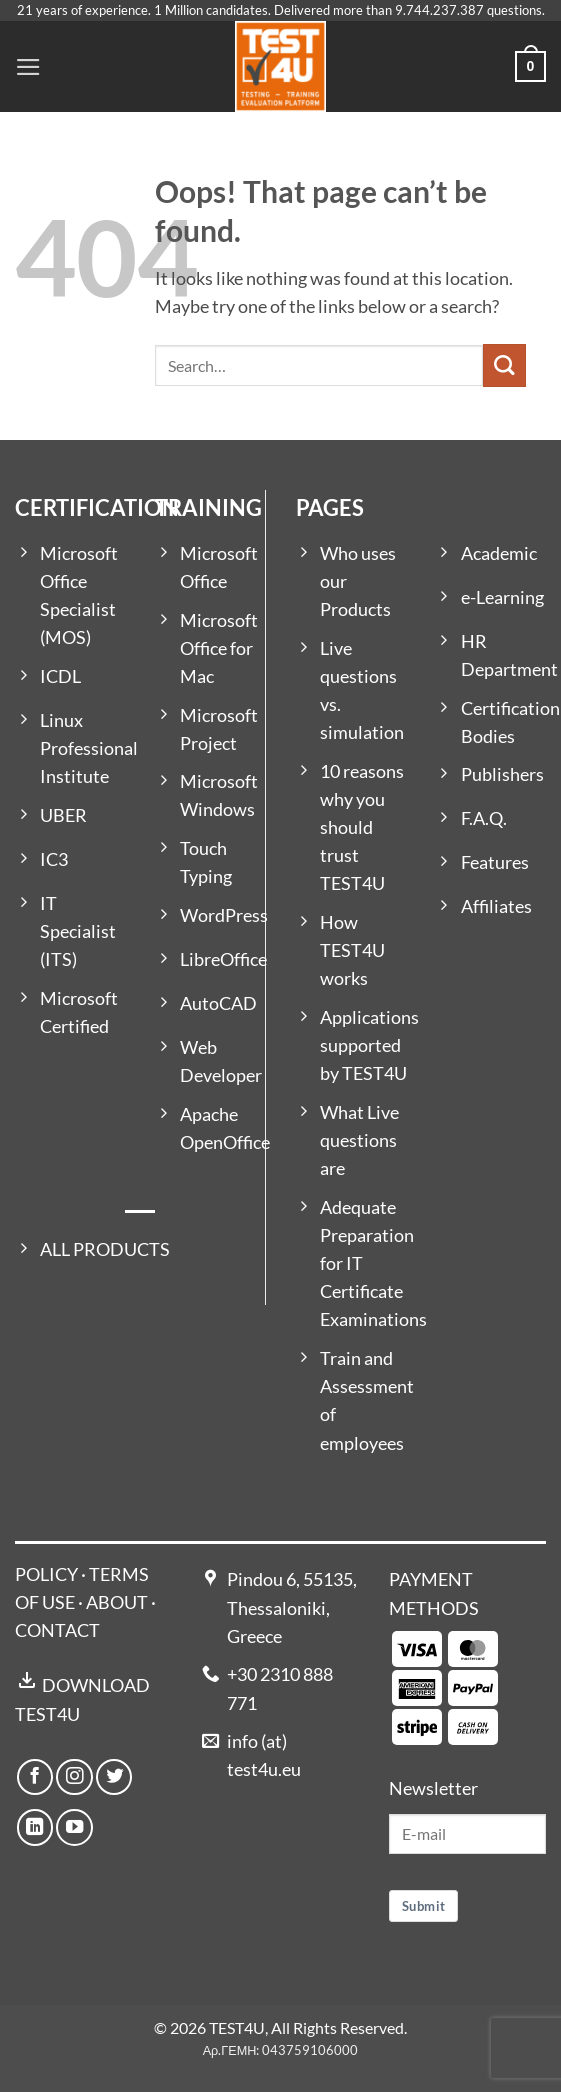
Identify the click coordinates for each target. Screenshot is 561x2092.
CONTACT (57, 1630)
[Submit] (504, 365)
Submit (423, 1906)
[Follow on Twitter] (114, 1777)
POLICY (46, 1574)
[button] (28, 67)
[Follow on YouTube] (74, 1827)
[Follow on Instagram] (74, 1777)
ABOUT (117, 1602)
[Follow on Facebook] (35, 1777)
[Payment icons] (445, 1686)
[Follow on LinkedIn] (35, 1827)
